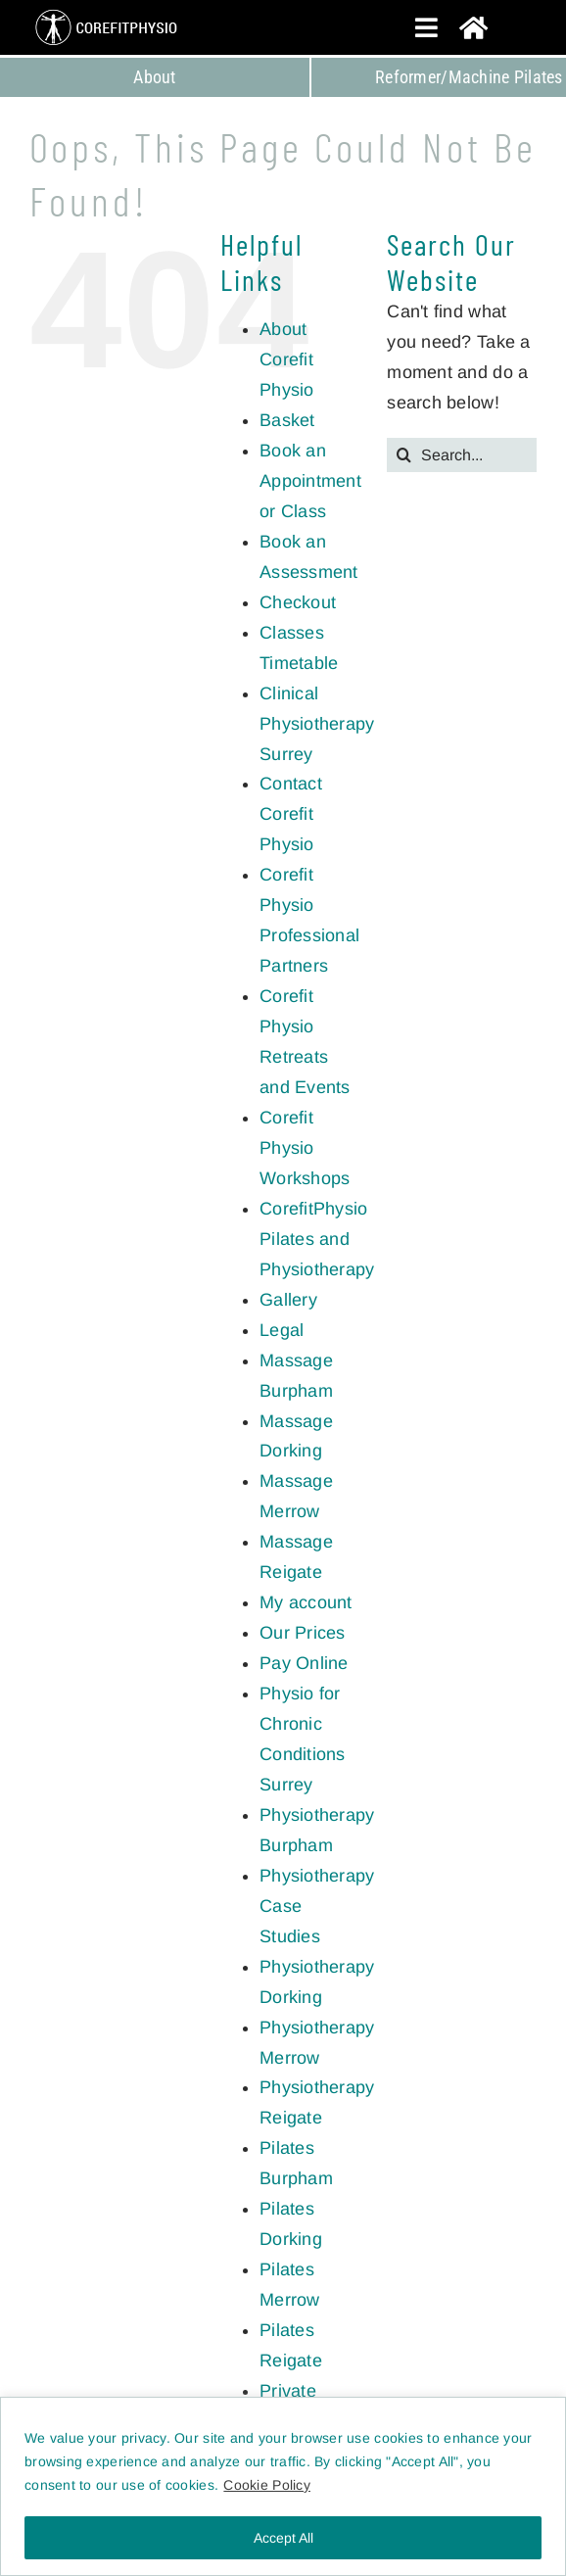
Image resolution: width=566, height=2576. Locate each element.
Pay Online (304, 1663)
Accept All (283, 2538)
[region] (283, 2486)
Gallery (288, 1300)
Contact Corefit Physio (290, 814)
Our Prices (302, 1633)
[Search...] (462, 455)
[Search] (404, 455)
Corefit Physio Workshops (304, 1148)
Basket (287, 420)
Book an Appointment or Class (310, 481)
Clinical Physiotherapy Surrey (317, 724)
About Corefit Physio (286, 359)
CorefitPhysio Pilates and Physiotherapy (317, 1239)
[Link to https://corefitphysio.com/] (497, 27)
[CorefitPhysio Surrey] (107, 12)
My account (306, 1602)
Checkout (297, 602)
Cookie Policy (266, 2485)
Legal (281, 1330)
